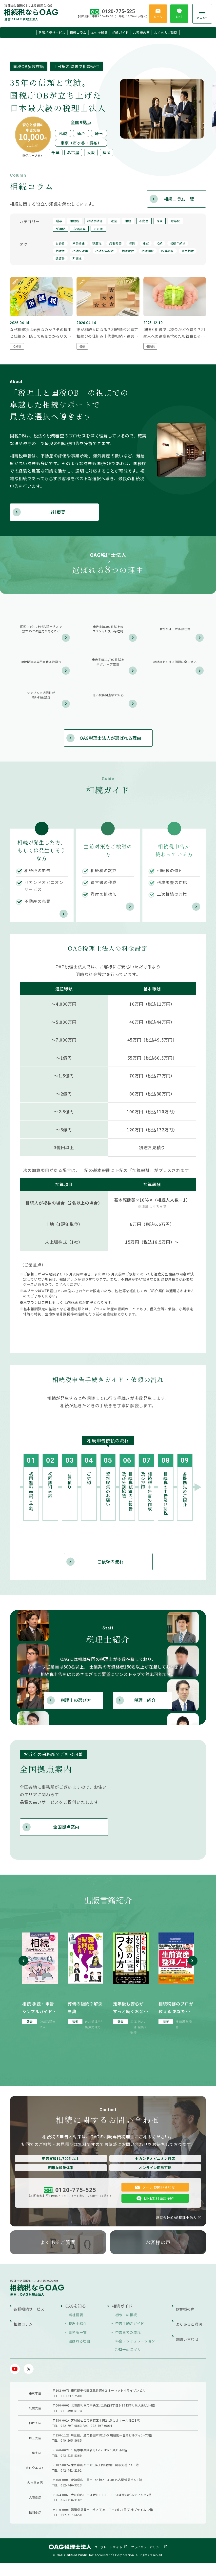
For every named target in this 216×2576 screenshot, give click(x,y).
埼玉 (99, 133)
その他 (98, 229)
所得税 (60, 229)
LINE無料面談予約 (155, 2209)
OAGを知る (99, 32)
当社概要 (76, 2326)
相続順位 (147, 251)
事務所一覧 (78, 2343)
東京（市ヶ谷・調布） (81, 143)
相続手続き (95, 221)
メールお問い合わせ (155, 2197)
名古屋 (73, 152)
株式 (146, 243)
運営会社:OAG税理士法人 (175, 2229)
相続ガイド (120, 32)
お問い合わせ (189, 2336)
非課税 (77, 258)
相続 (128, 221)
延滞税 (97, 243)
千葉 (55, 152)
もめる (60, 243)
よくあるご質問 (166, 32)
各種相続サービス (51, 32)
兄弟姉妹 (78, 243)
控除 (132, 243)
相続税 (74, 221)
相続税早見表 (104, 251)
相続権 (60, 251)
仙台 (81, 133)
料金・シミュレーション (135, 2352)
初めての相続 (126, 2326)
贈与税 (175, 221)
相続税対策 (80, 251)
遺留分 (60, 258)
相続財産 (128, 251)
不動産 (144, 221)
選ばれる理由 (79, 2352)
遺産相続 (187, 251)
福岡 (106, 152)
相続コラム (77, 32)
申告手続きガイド (130, 2335)
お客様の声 (141, 32)
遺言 (114, 221)
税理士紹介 (78, 2335)
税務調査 (167, 251)
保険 (160, 221)
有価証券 (79, 229)
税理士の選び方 (128, 2361)
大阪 (91, 152)
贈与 (59, 221)
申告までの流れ (128, 2343)
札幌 (63, 133)
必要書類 (115, 243)
